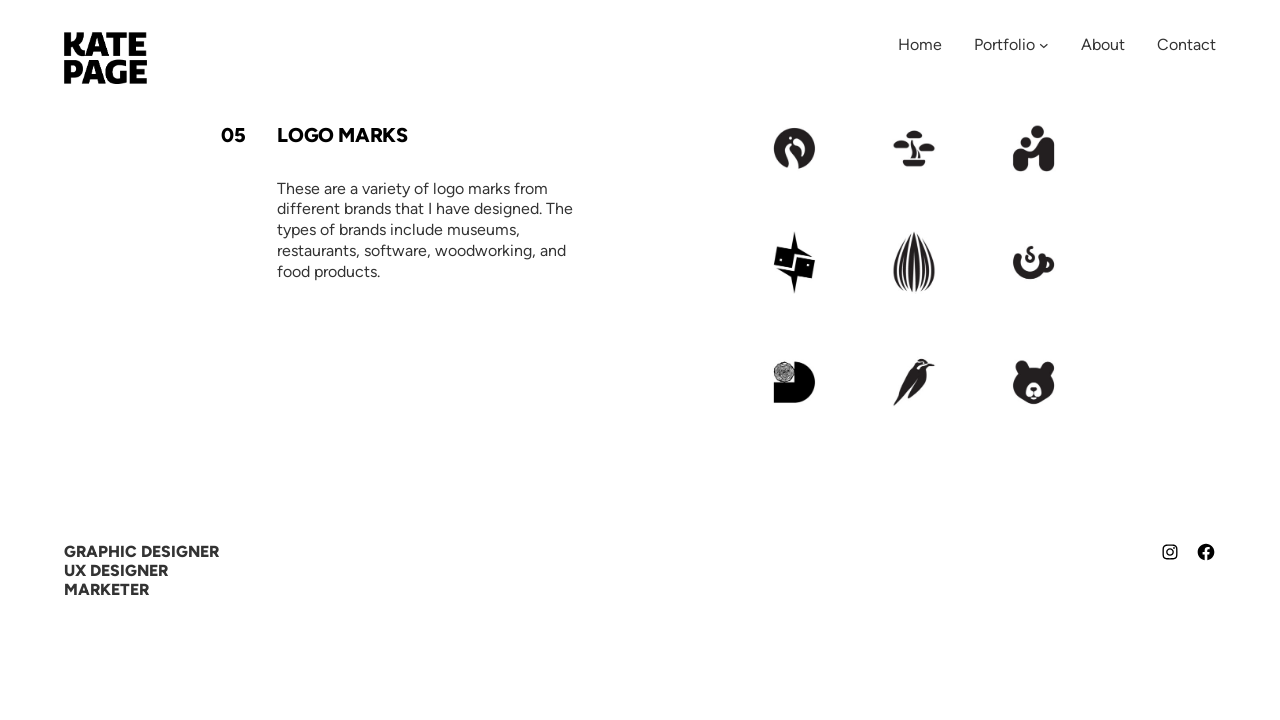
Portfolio (1004, 44)
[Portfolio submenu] (1044, 45)
